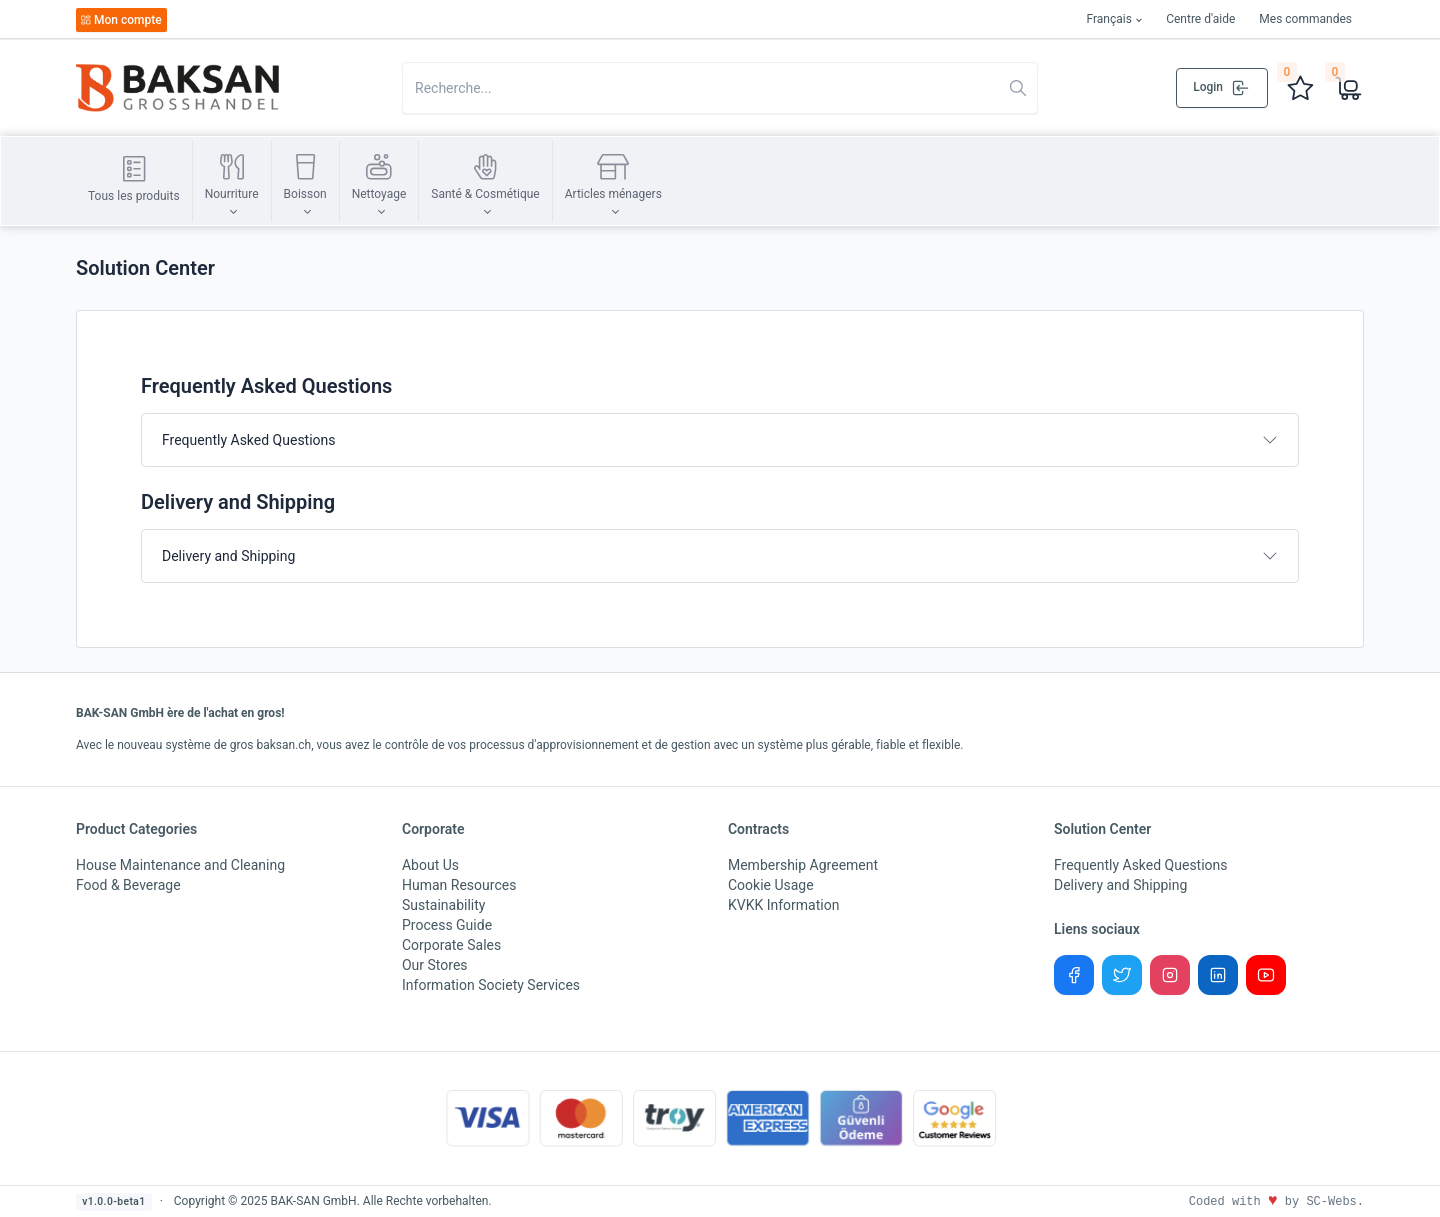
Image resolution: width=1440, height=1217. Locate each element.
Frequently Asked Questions (249, 440)
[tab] (720, 440)
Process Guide (447, 925)
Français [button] (1108, 19)
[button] (232, 181)
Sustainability (443, 905)
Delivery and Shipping (228, 556)
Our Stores (435, 965)
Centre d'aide (1200, 19)
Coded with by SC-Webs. (1276, 1202)
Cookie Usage (771, 885)
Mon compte (121, 20)
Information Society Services (491, 985)
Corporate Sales (451, 945)
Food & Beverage (128, 885)
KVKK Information (783, 905)
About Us (430, 865)
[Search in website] (720, 88)
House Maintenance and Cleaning (180, 865)
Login (1222, 88)
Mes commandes (1305, 19)
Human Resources (459, 885)
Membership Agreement (803, 865)
